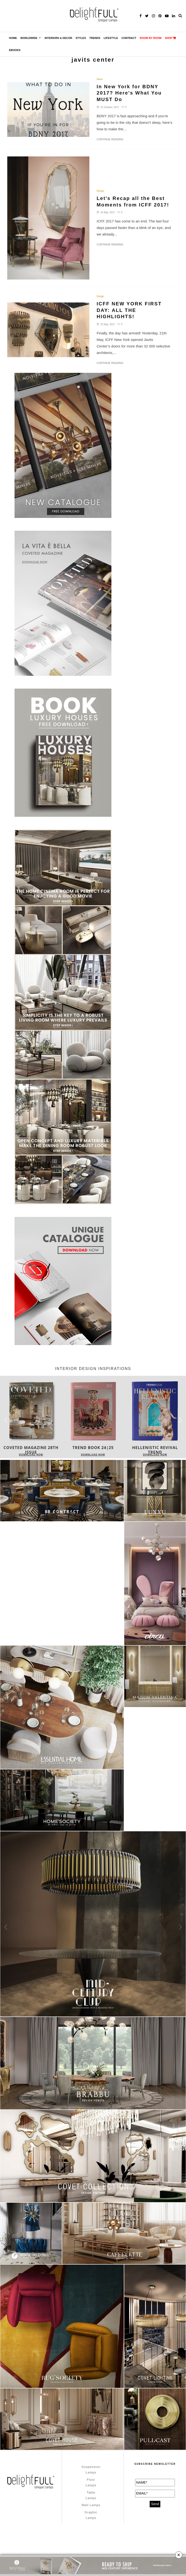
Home (13, 38)
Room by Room (151, 38)
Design (100, 191)
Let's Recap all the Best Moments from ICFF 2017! (133, 201)
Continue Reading (110, 139)
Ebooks (15, 50)
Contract (128, 38)
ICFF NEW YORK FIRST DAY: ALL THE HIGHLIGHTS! (129, 310)
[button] (180, 1420)
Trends (94, 38)
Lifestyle (111, 38)
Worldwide (28, 38)
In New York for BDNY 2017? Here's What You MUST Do (129, 93)
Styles (81, 38)
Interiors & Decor (58, 38)
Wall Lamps (91, 2505)
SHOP (170, 38)
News (100, 79)
